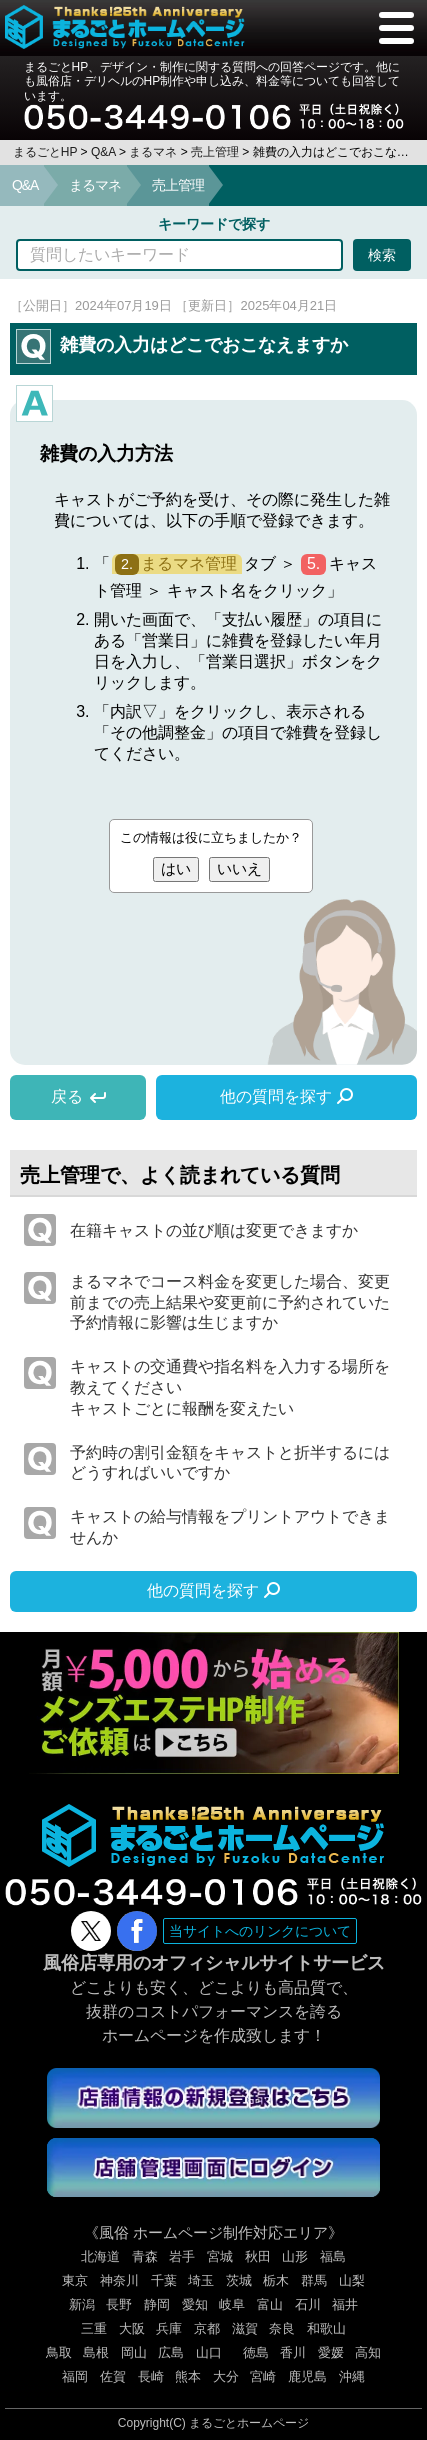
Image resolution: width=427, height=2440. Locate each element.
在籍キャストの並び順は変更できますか (214, 1230)
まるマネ (95, 185)
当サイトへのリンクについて (260, 1931)
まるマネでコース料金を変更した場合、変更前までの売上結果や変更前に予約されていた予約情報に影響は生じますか (230, 1302)
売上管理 (178, 185)
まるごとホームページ (249, 2423)
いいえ (239, 868)
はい (176, 868)
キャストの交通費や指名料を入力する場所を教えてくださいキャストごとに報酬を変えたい (230, 1387)
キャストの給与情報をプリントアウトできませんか (230, 1527)
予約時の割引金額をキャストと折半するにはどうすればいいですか (230, 1463)
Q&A (25, 185)
